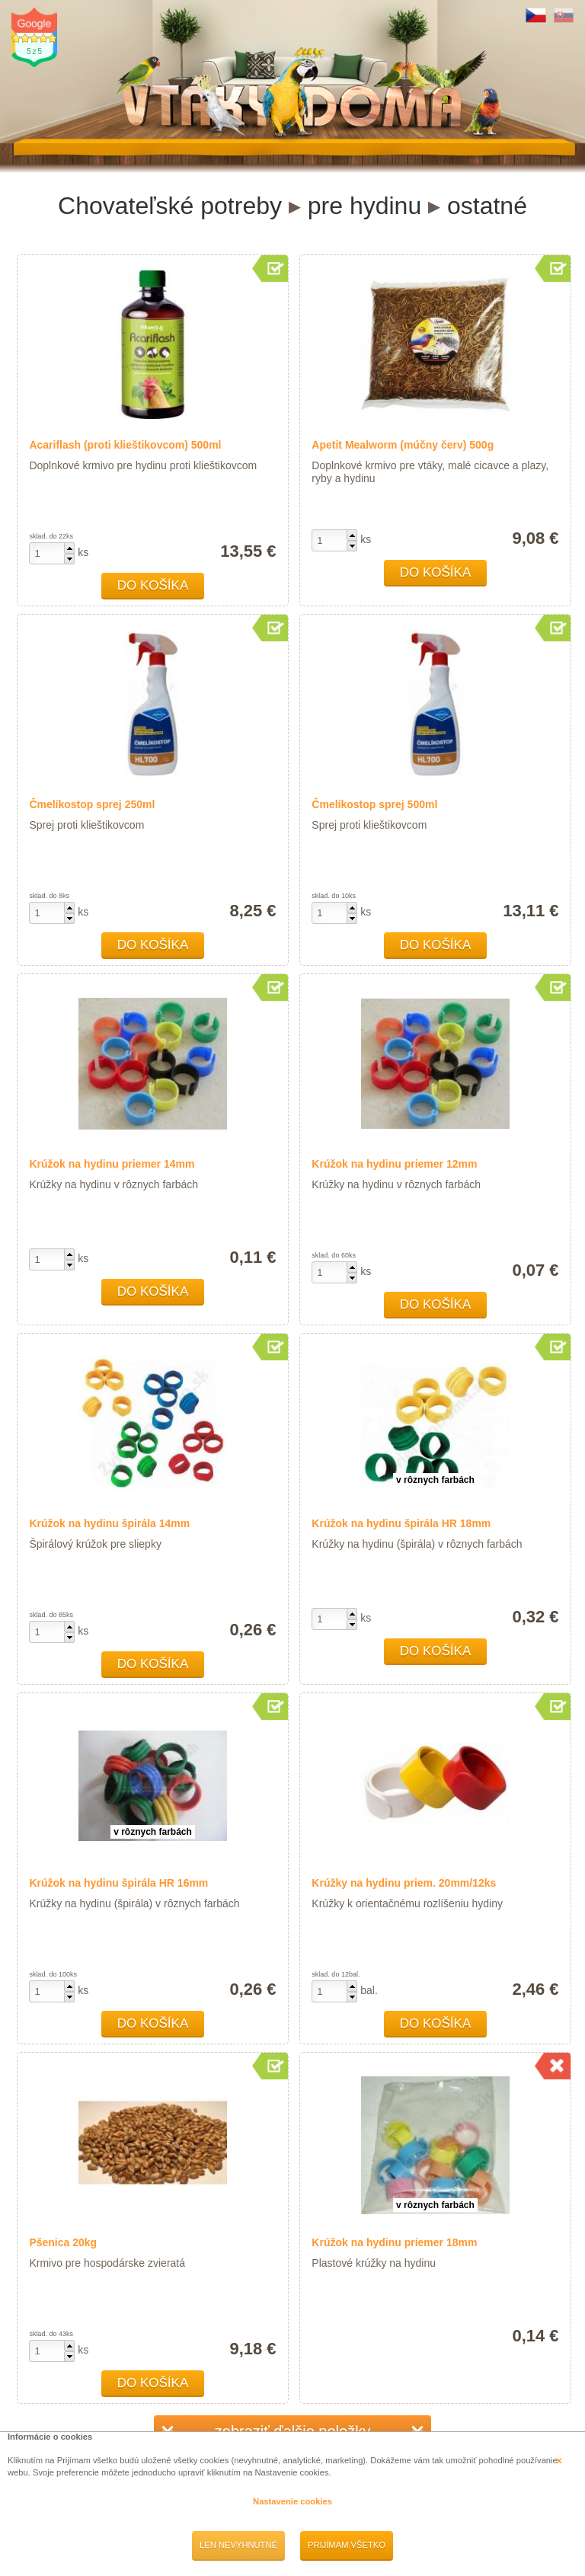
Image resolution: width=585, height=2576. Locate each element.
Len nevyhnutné (238, 2544)
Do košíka (153, 585)
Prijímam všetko (346, 2544)
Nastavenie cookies (292, 2501)
